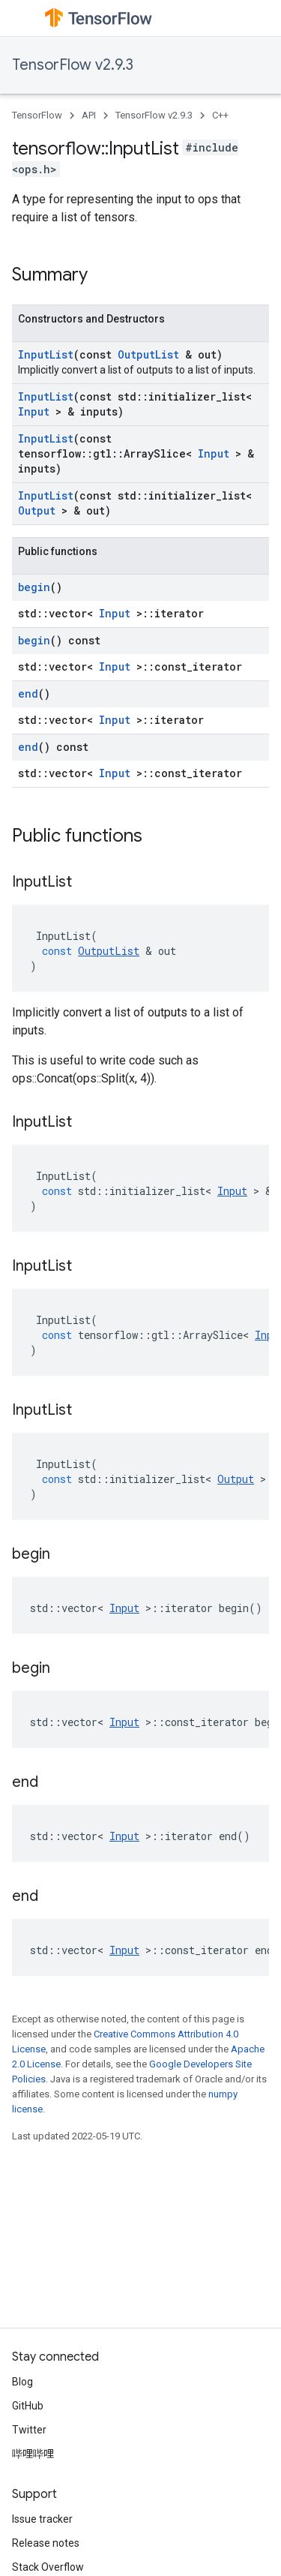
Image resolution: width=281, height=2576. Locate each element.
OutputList (148, 354)
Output (36, 510)
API (89, 115)
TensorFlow (37, 115)
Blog (22, 2382)
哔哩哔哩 (33, 2454)
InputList (45, 354)
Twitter (29, 2430)
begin (34, 587)
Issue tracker (42, 2519)
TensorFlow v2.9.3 (72, 65)
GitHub (27, 2406)
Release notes (45, 2543)
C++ (220, 115)
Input (33, 411)
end (28, 693)
